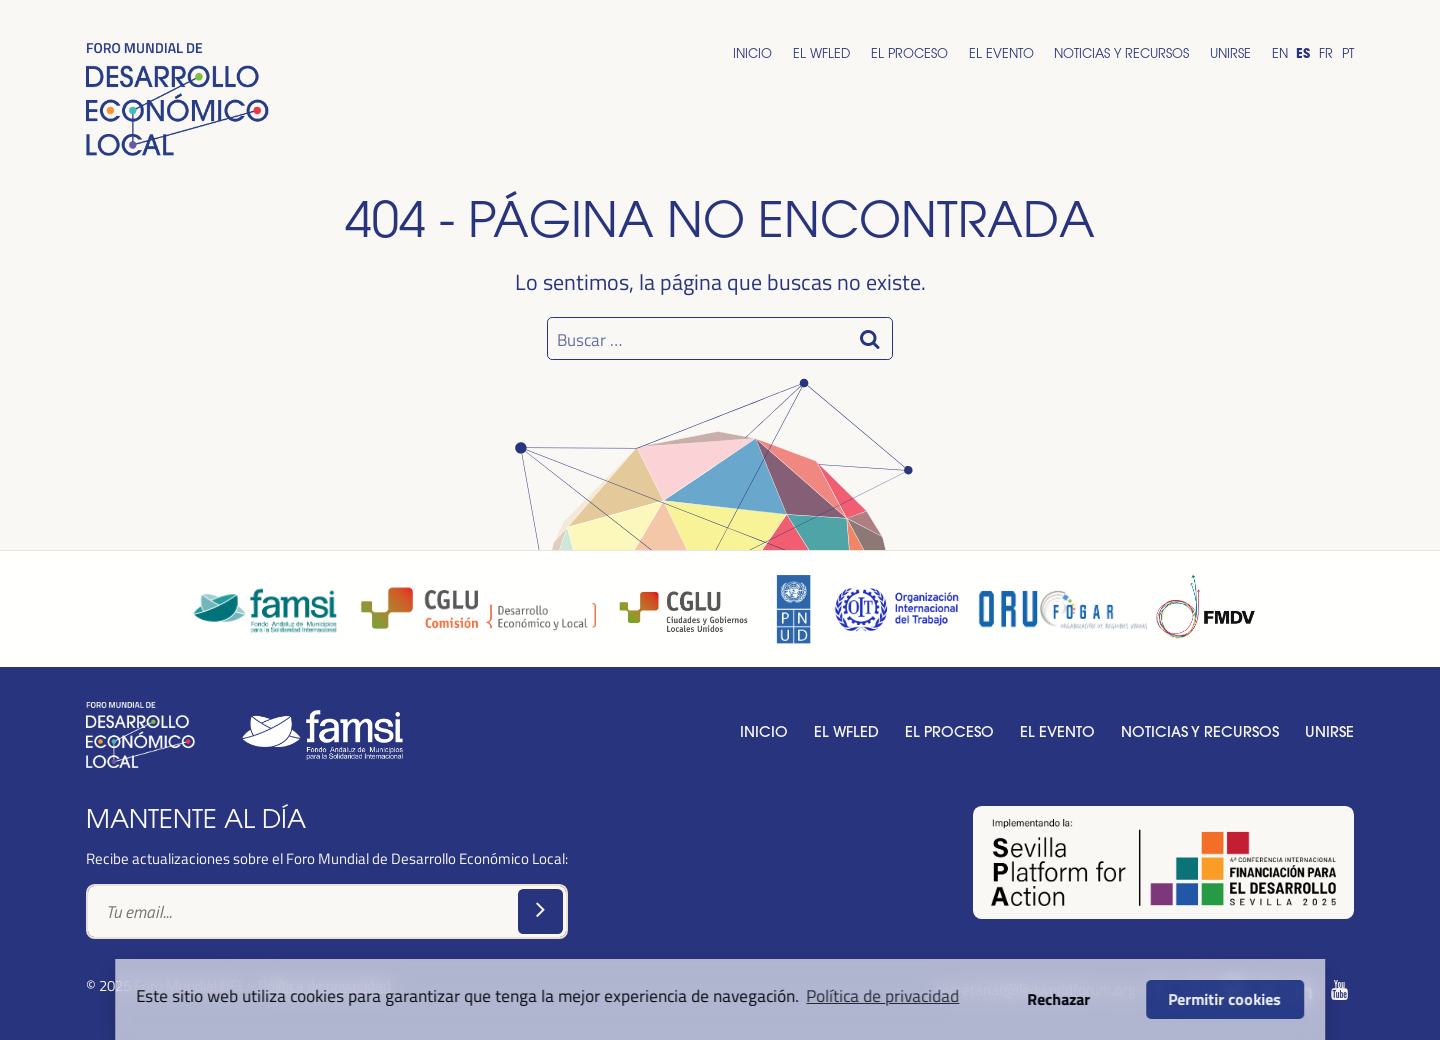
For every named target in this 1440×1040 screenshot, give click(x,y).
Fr (1326, 53)
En (1280, 53)
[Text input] (327, 911)
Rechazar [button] (1059, 999)
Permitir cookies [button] (1225, 999)
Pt (1348, 53)
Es (1303, 53)
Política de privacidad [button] (882, 995)
